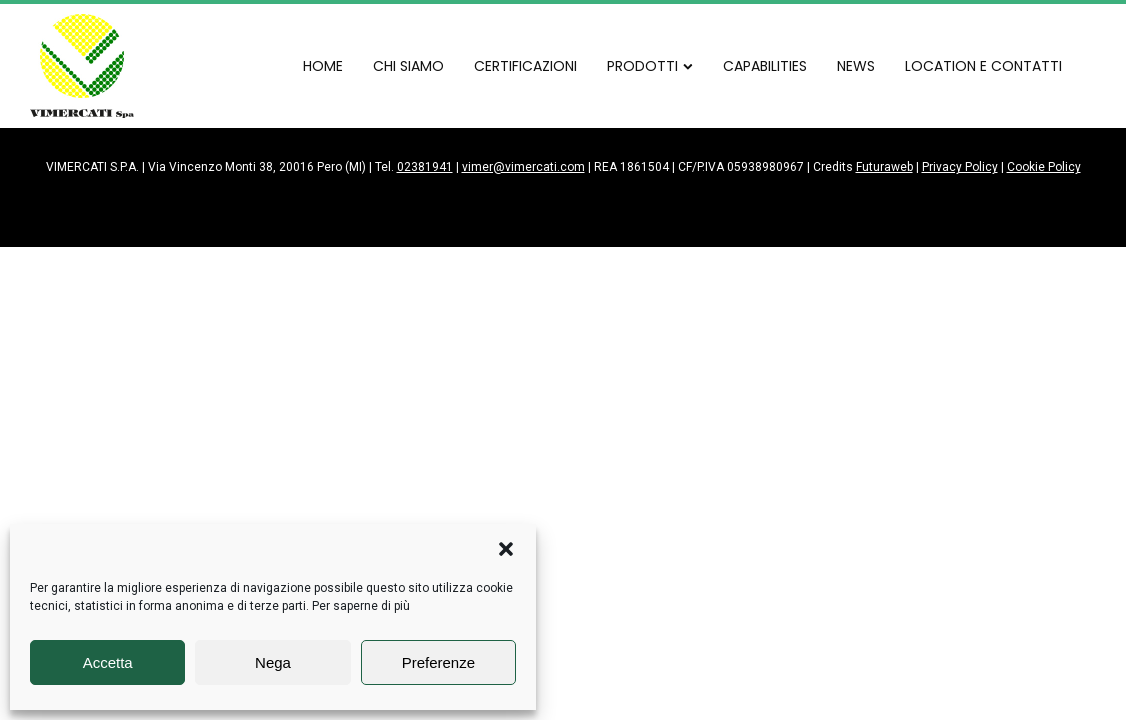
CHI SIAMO (408, 66)
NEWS (856, 66)
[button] (506, 549)
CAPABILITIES (765, 66)
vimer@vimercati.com (523, 167)
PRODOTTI (650, 66)
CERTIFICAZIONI (525, 66)
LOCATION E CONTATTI (983, 66)
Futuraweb (884, 167)
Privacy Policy (960, 167)
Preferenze (438, 662)
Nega (273, 662)
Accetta (108, 662)
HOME (323, 66)
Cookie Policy (1044, 167)
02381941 (425, 167)
